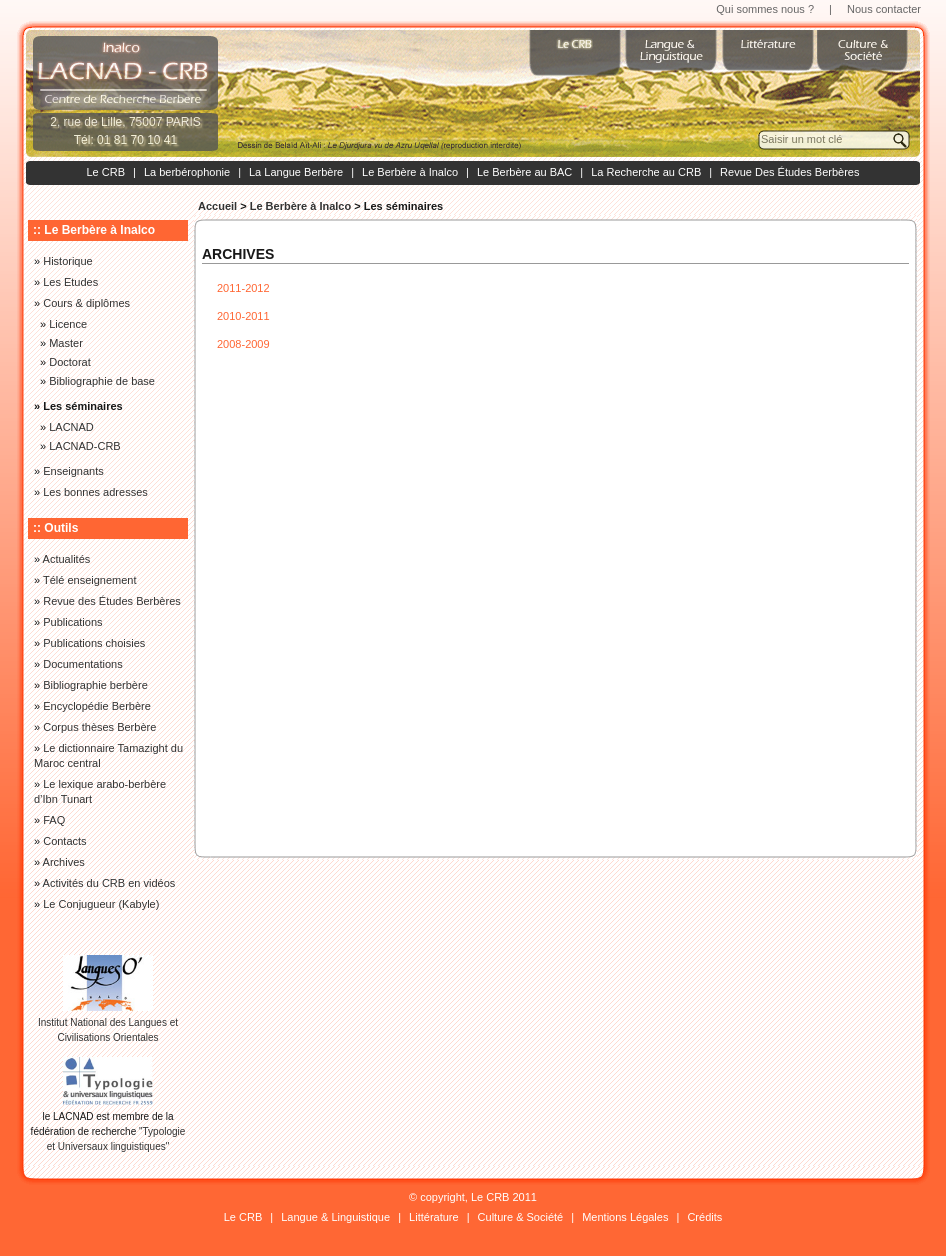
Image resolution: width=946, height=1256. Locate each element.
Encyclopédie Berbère (97, 706)
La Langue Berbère (296, 172)
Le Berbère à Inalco (410, 172)
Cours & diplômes (86, 303)
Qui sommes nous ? (765, 9)
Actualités (67, 559)
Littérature (434, 1217)
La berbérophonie (187, 172)
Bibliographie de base (102, 381)
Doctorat (70, 362)
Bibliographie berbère (95, 685)
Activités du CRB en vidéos (109, 883)
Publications (72, 622)
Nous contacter (884, 9)
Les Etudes (70, 282)
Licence (68, 324)
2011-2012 (243, 288)
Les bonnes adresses (95, 492)
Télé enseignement (90, 580)
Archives (64, 862)
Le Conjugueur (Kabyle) (101, 904)
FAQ (54, 820)
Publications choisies (94, 643)
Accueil (217, 206)
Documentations (83, 664)
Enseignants (73, 471)
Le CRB (105, 172)
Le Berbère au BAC (524, 172)
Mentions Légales (625, 1217)
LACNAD (71, 427)
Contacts (64, 841)
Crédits (704, 1217)
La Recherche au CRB (646, 172)
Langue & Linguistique (335, 1217)
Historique (68, 261)
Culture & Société (521, 1217)
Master (66, 343)
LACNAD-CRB (85, 446)
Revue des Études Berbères (112, 601)
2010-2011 (243, 316)
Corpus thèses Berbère (99, 727)
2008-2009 (243, 344)
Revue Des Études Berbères (789, 172)
